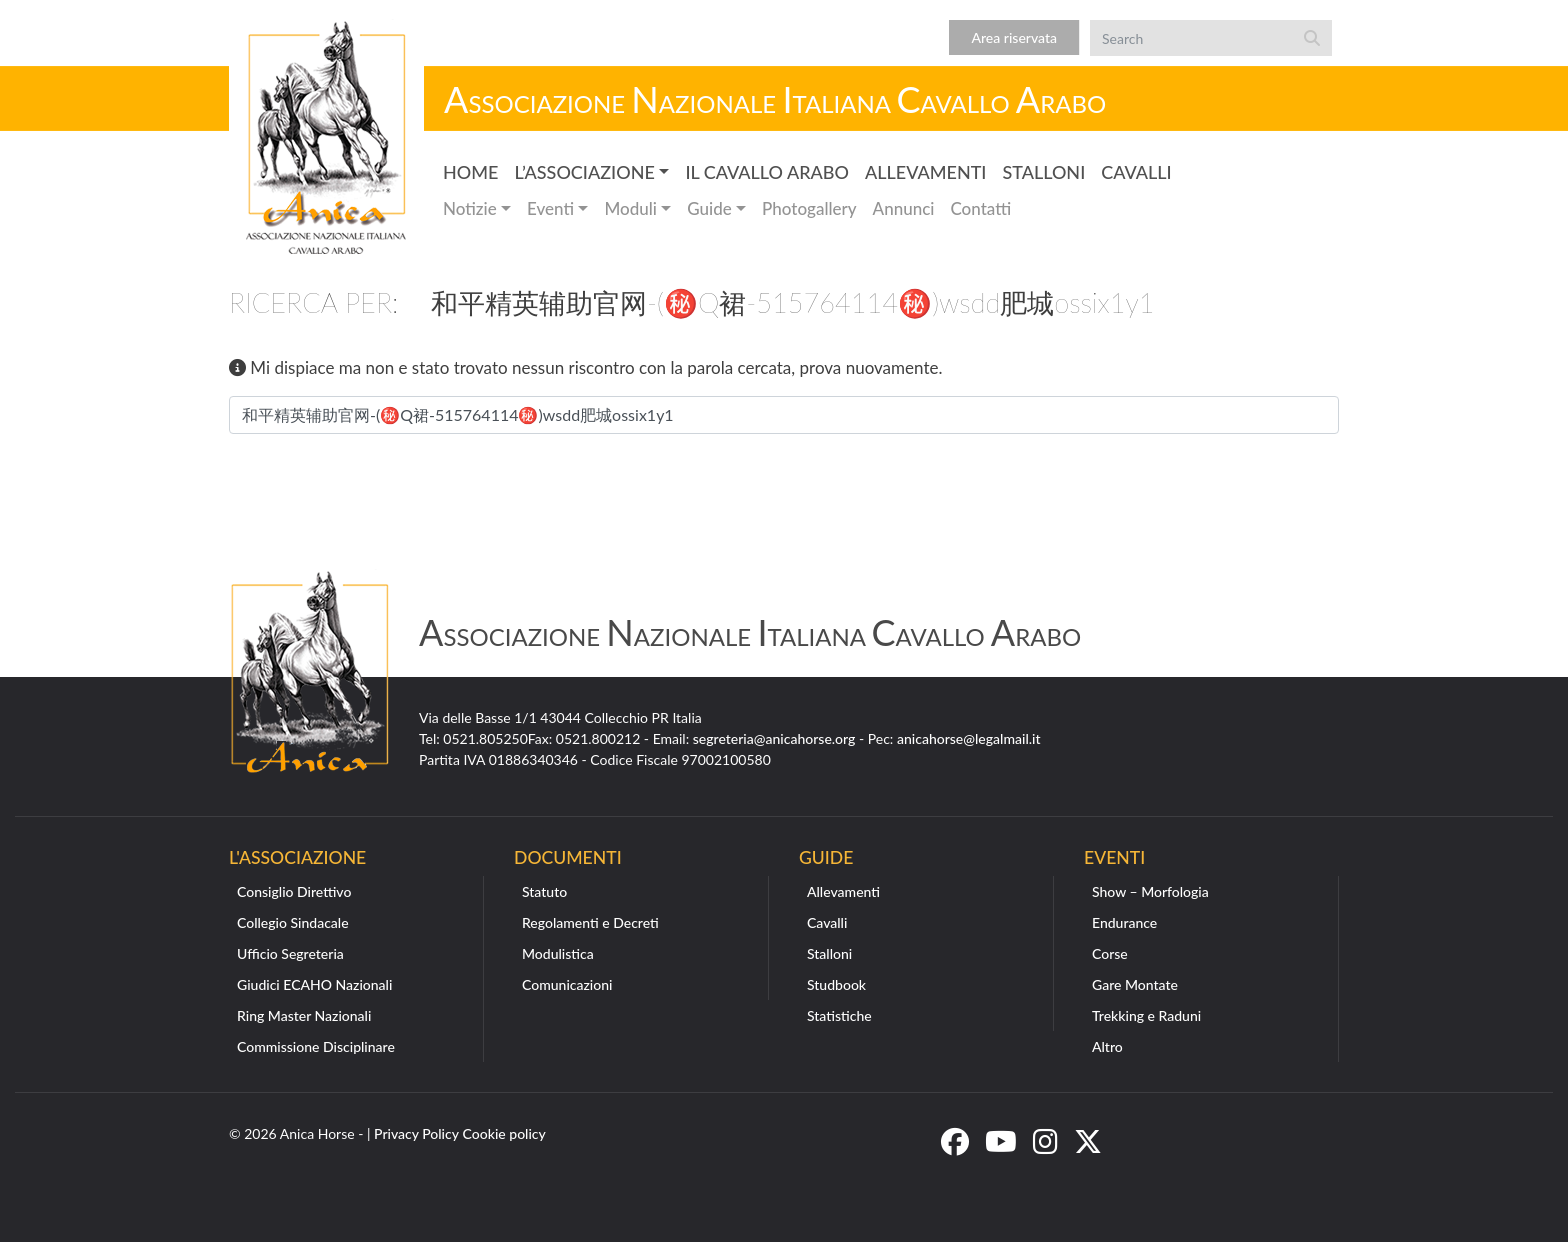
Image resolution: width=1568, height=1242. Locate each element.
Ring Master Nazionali (304, 1015)
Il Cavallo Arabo (767, 172)
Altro (1107, 1046)
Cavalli (1136, 172)
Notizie (470, 208)
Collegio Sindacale (293, 922)
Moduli (630, 208)
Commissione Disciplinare (316, 1046)
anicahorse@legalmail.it (969, 738)
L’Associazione (584, 172)
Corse (1110, 953)
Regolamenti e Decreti (590, 922)
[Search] (1191, 38)
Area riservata (1014, 37)
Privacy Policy (416, 1133)
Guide (709, 208)
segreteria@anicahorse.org (774, 738)
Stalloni (1043, 172)
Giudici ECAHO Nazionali (314, 984)
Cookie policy (504, 1133)
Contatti (980, 208)
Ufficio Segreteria (290, 953)
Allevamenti (925, 172)
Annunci (904, 208)
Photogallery (809, 208)
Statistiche (839, 1015)
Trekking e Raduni (1146, 1015)
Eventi (550, 208)
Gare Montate (1135, 984)
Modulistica (558, 953)
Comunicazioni (567, 984)
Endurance (1124, 922)
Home (470, 172)
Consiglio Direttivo (294, 891)
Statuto (544, 891)
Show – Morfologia (1150, 891)
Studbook (836, 984)
